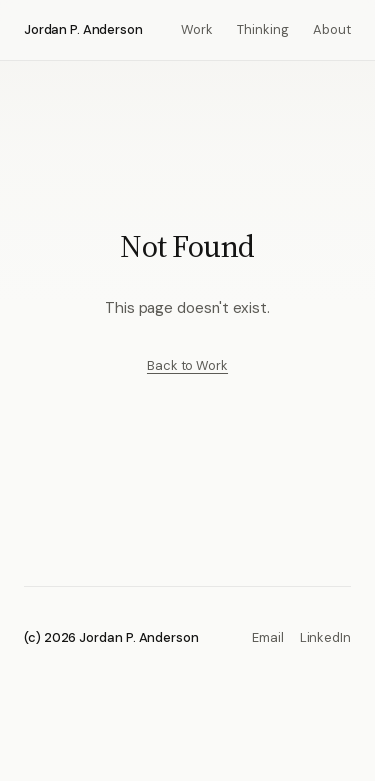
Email (268, 637)
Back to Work (187, 365)
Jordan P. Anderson (83, 29)
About (332, 29)
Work (197, 29)
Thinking (263, 29)
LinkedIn (325, 637)
